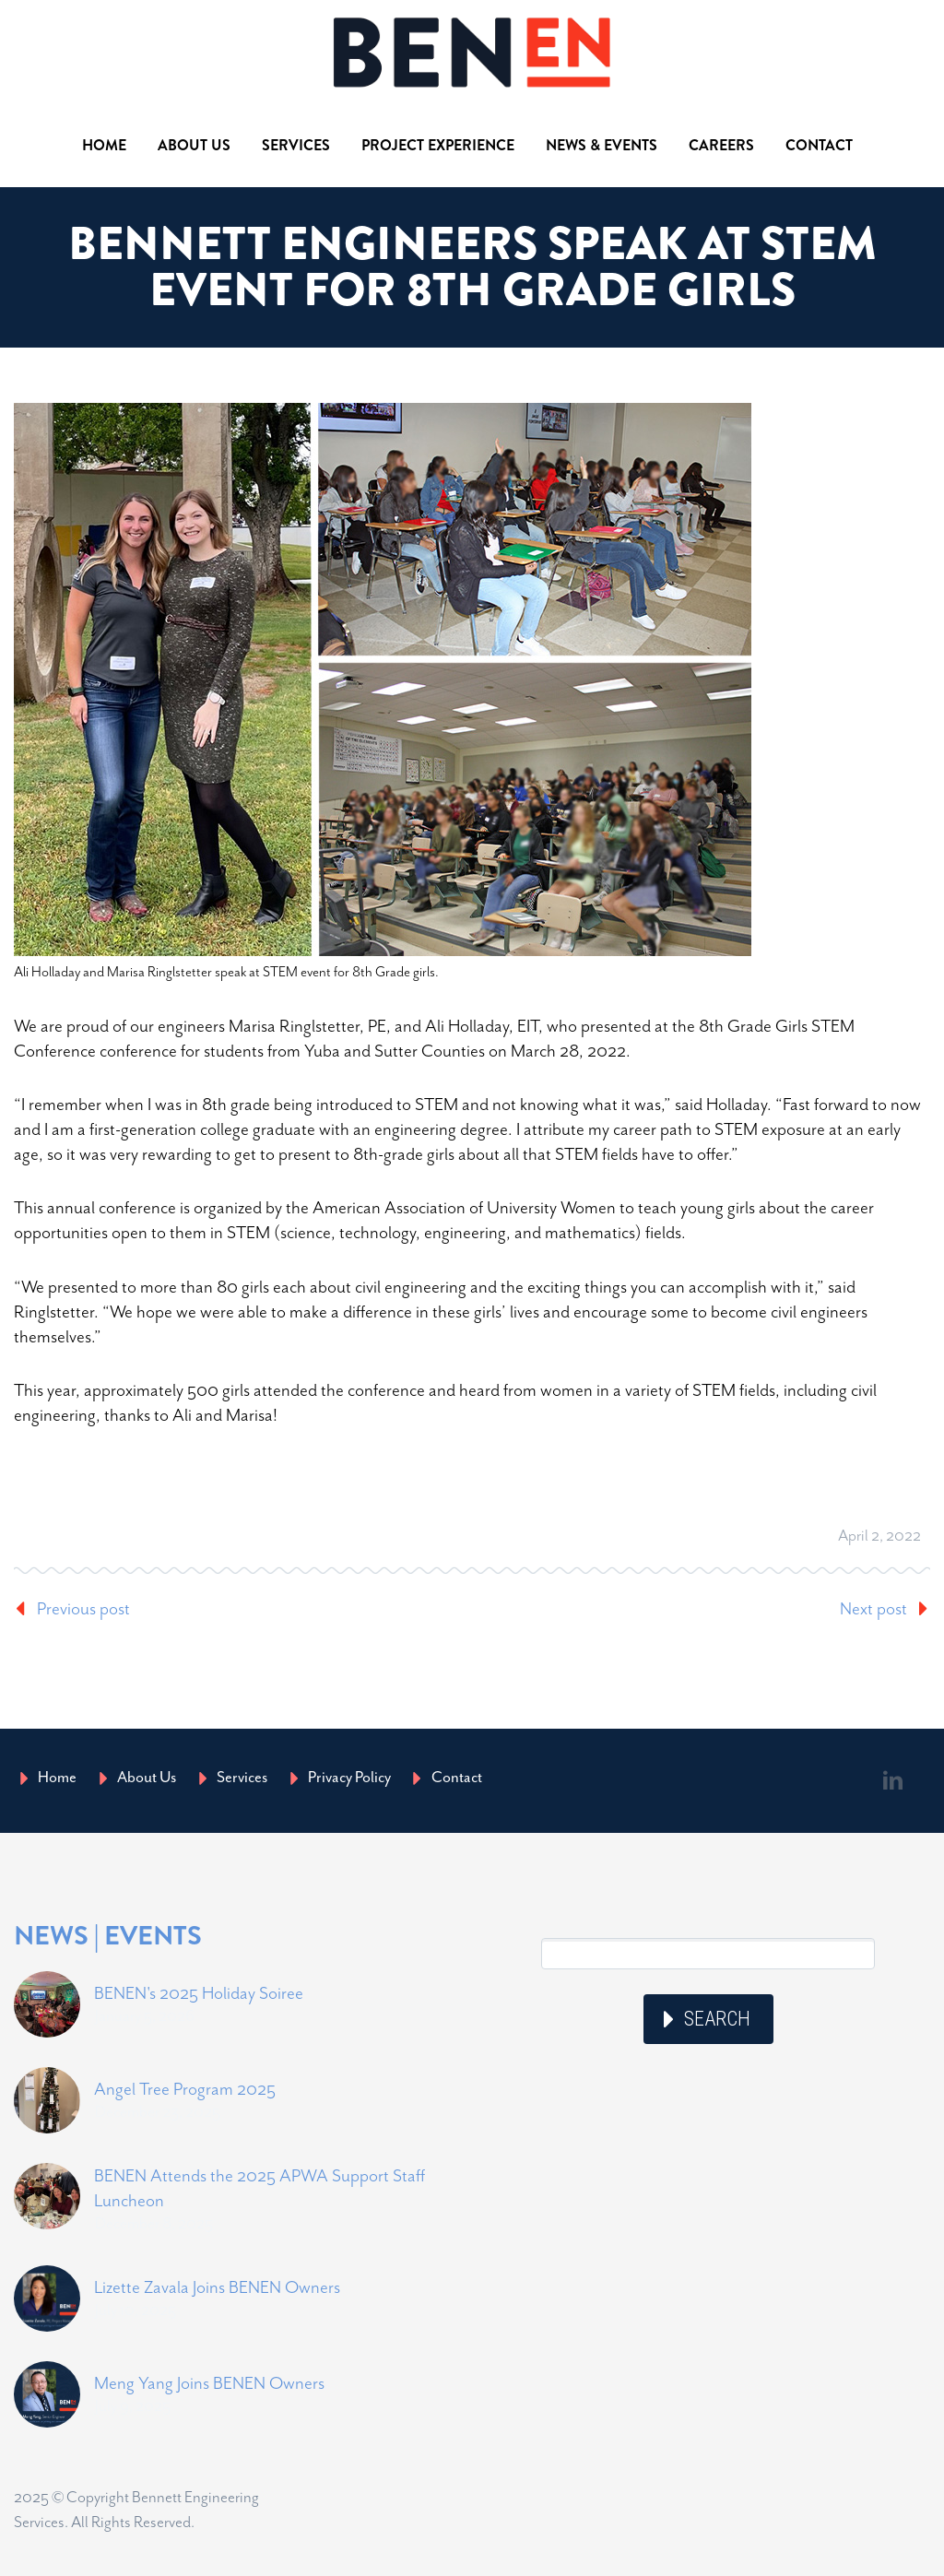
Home (104, 145)
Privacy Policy (349, 1777)
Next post (873, 1608)
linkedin (893, 1780)
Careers (721, 145)
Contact (819, 145)
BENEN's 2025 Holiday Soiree (198, 1992)
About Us (194, 145)
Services (296, 145)
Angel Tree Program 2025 (185, 2088)
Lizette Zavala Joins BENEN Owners (217, 2286)
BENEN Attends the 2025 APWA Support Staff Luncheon (259, 2188)
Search (717, 2018)
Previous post (83, 1608)
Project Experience (437, 145)
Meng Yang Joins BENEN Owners (209, 2382)
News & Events (601, 145)
